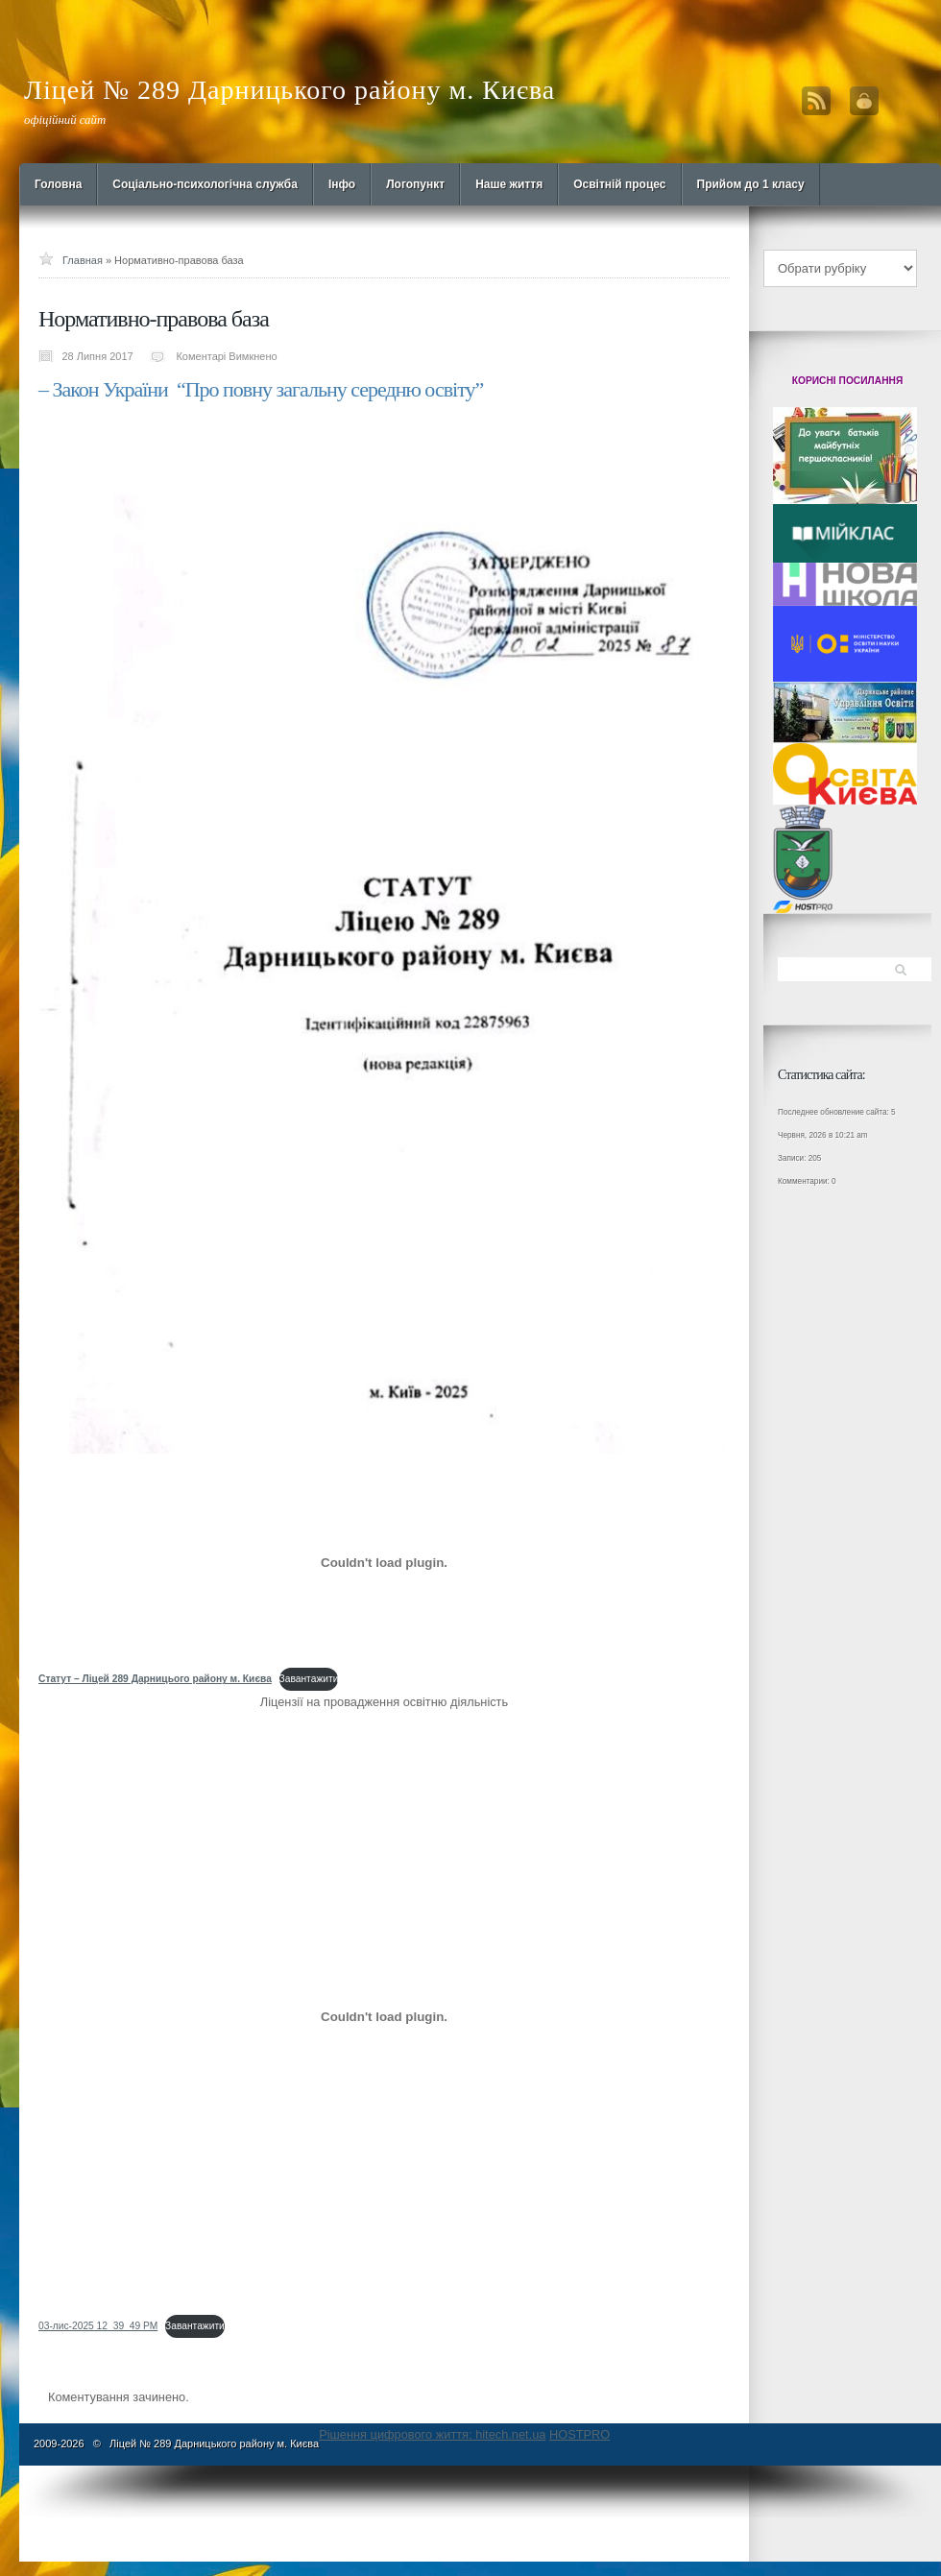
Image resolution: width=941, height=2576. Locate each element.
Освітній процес (619, 184)
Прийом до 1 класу (751, 184)
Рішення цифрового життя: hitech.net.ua (432, 2434)
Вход (864, 100)
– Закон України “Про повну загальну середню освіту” (260, 389)
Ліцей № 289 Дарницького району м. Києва (289, 90)
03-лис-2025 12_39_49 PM (97, 2326)
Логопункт (415, 184)
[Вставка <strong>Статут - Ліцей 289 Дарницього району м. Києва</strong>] (384, 1562)
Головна (58, 184)
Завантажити (309, 1678)
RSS (816, 100)
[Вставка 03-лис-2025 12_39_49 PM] (384, 2016)
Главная (82, 260)
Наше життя (509, 184)
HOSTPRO (579, 2434)
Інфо (341, 184)
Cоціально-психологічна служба (205, 184)
